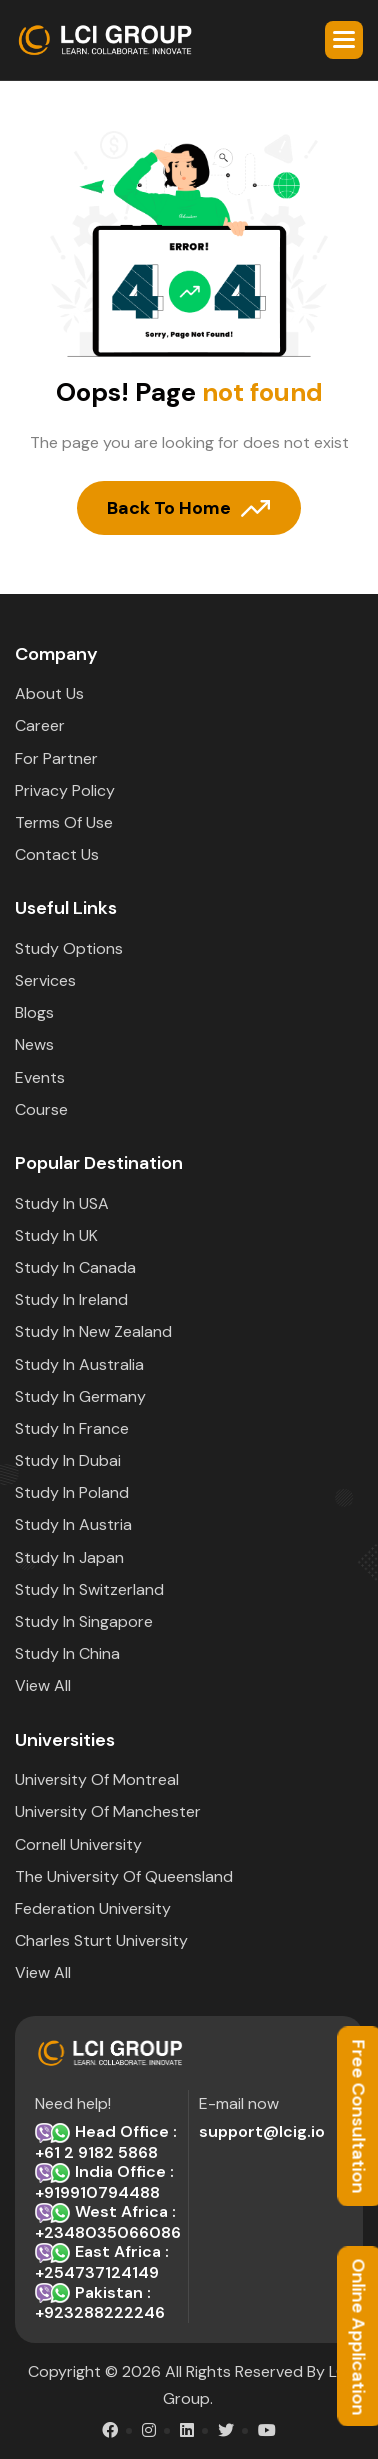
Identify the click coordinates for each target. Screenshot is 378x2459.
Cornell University (78, 1844)
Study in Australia (79, 1364)
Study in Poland (72, 1492)
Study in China (67, 1653)
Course (41, 1109)
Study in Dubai (68, 1460)
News (34, 1044)
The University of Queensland (124, 1876)
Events (40, 1077)
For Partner (56, 758)
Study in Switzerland (89, 1589)
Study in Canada (75, 1267)
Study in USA (62, 1203)
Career (40, 725)
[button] (344, 40)
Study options (69, 948)
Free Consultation (358, 2117)
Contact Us (57, 854)
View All (43, 1685)
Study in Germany (80, 1396)
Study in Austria (73, 1524)
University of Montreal (97, 1779)
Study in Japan (69, 1557)
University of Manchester (108, 1811)
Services (45, 980)
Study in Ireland (71, 1299)
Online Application (358, 2336)
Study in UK (56, 1235)
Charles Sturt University (101, 1940)
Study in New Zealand (93, 1331)
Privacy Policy (65, 790)
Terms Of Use (64, 822)
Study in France (72, 1428)
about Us (49, 693)
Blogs (34, 1012)
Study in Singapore (84, 1621)
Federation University (93, 1908)
